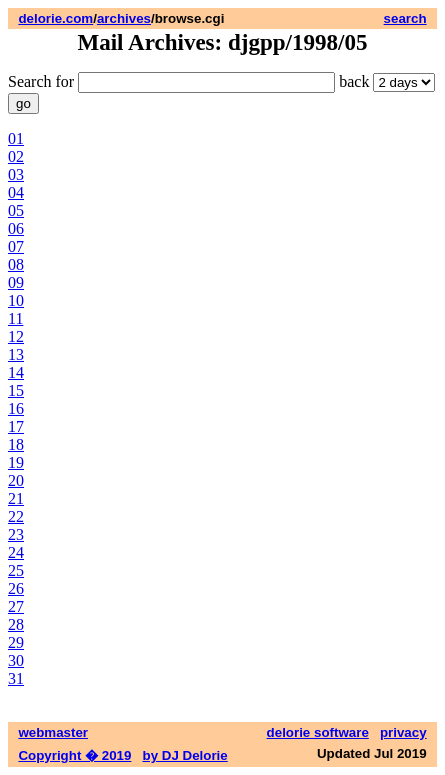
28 (16, 624)
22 (16, 516)
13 (16, 354)
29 (16, 642)
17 (16, 426)
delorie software (318, 732)
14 (16, 372)
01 (16, 138)
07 (16, 246)
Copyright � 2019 (74, 755)
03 (16, 174)
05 (16, 210)
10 (16, 300)
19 (16, 462)
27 (16, 606)
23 (16, 534)
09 (16, 282)
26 (16, 588)
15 (16, 390)
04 (16, 192)
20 (16, 480)
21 (16, 498)
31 (16, 678)
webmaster (53, 732)
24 (16, 552)
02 (16, 156)
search (405, 18)
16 (16, 408)
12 (16, 336)
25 (16, 570)
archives (124, 18)
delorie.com (55, 18)
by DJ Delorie (185, 755)
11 (15, 318)
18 (16, 444)
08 (16, 264)
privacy (403, 732)
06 (16, 228)
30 (16, 660)
